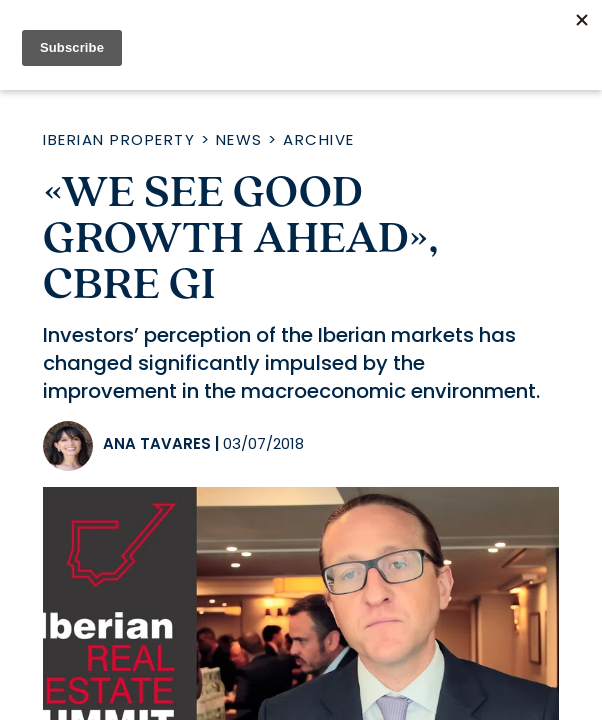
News (239, 139)
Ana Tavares (157, 443)
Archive (319, 139)
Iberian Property (119, 139)
